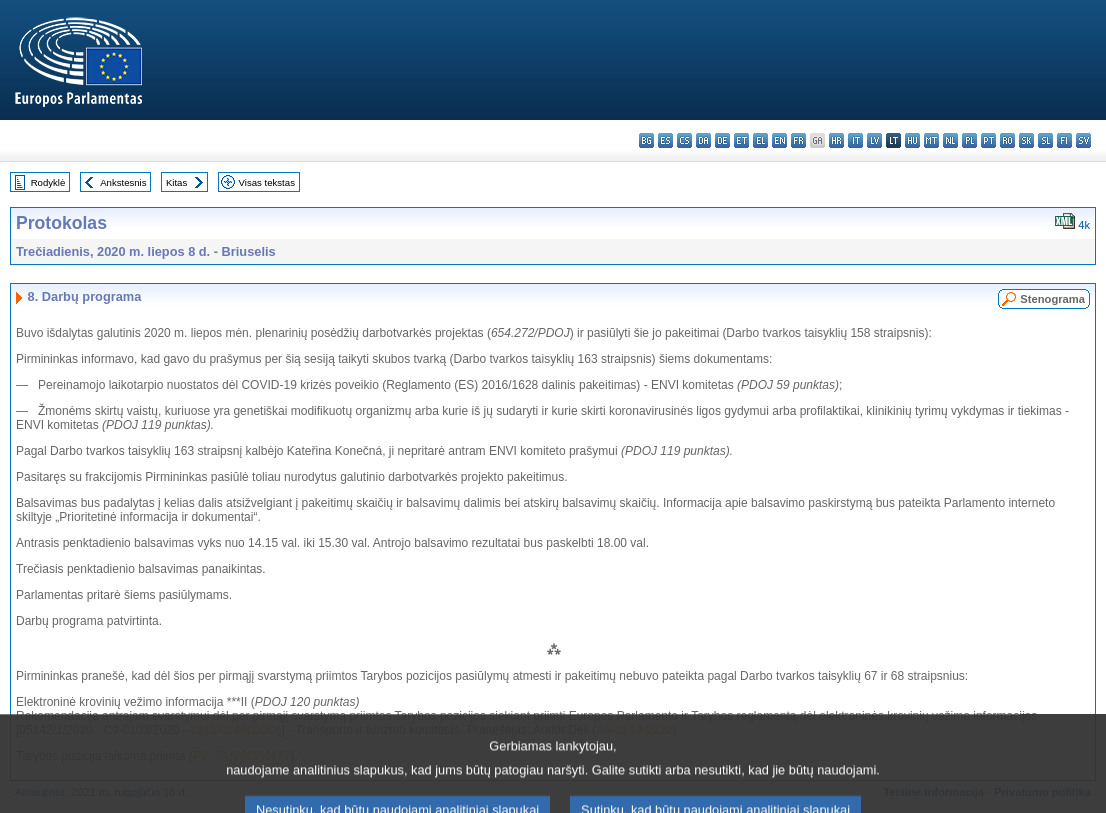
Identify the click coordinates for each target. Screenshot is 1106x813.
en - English (779, 140)
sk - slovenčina (1026, 140)
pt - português (988, 140)
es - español (665, 140)
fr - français (798, 140)
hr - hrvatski (836, 140)
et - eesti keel (741, 140)
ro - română (1007, 140)
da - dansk (703, 140)
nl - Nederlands (950, 140)
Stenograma (1052, 299)
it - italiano (855, 140)
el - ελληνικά (760, 140)
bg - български (646, 140)
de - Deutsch (722, 140)
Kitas (176, 182)
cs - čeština (684, 140)
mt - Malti (931, 140)
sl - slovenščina (1045, 140)
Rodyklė (48, 182)
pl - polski (969, 140)
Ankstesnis (123, 182)
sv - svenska (1083, 140)
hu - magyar (912, 140)
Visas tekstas (267, 182)
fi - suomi (1064, 140)
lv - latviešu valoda (874, 140)
